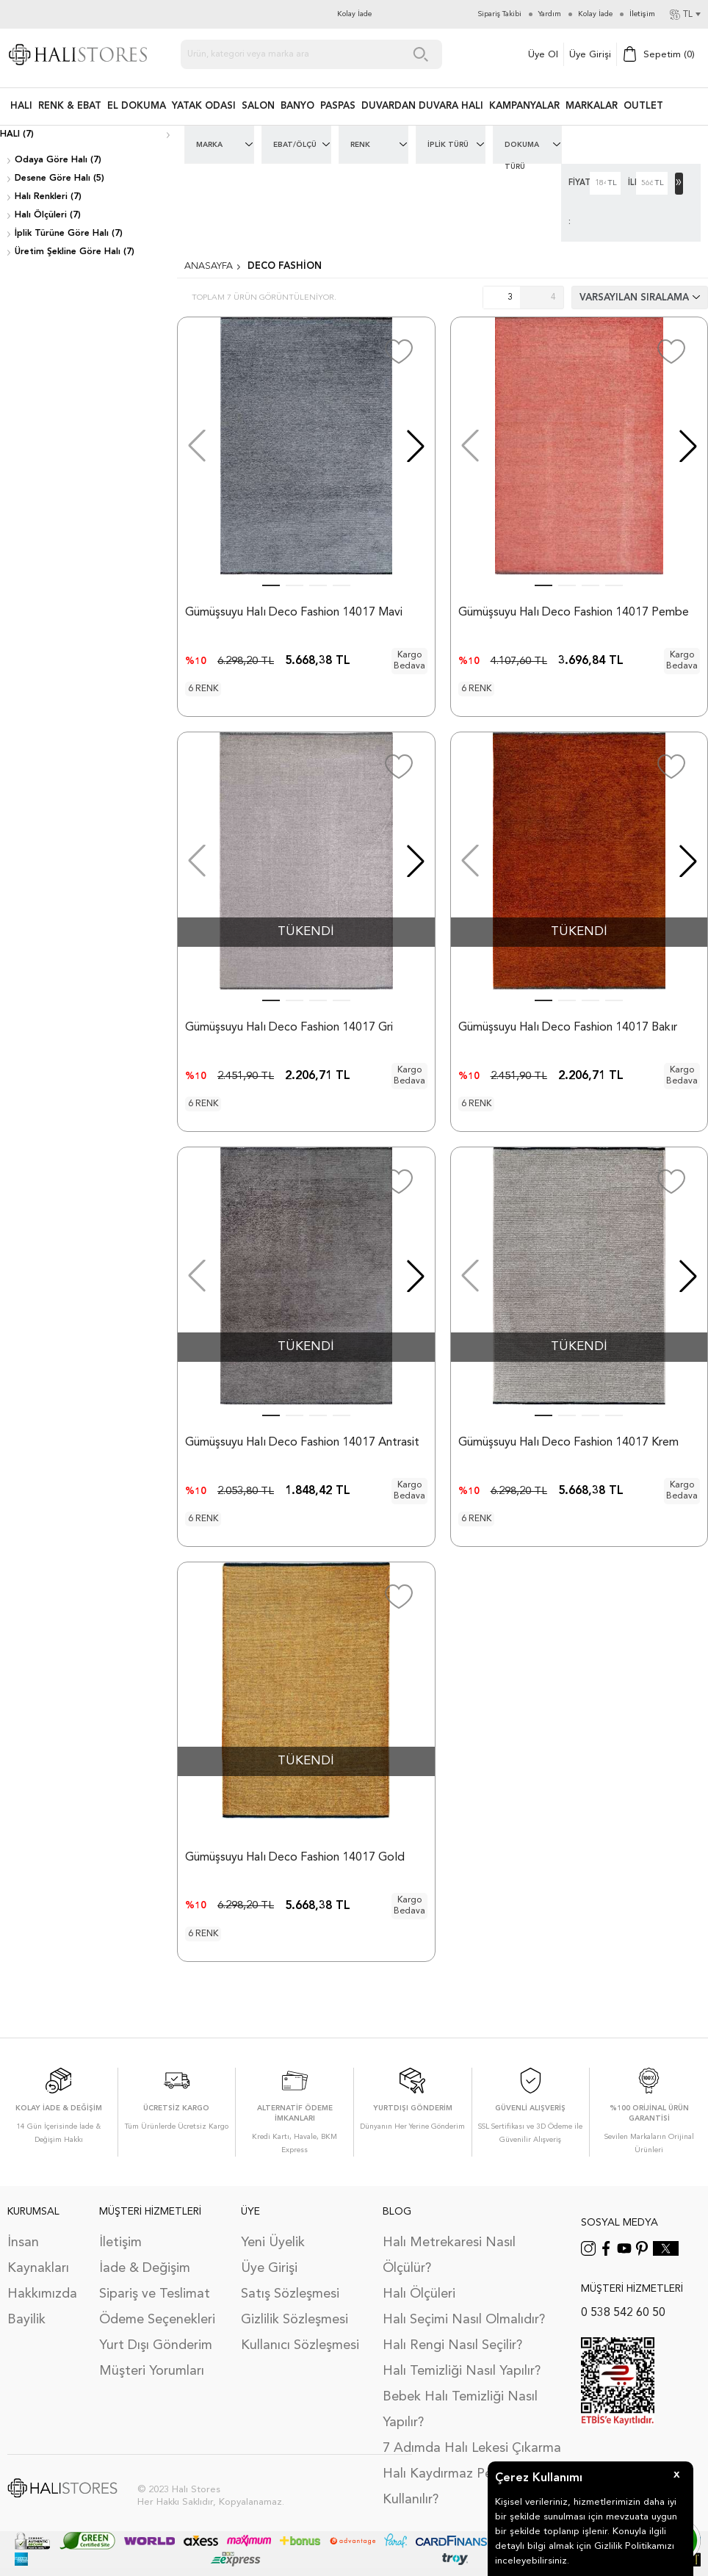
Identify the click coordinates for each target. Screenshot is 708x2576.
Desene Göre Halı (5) (59, 178)
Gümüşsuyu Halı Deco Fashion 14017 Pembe (573, 612)
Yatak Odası (204, 106)
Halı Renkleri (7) (48, 196)
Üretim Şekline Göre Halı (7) (74, 252)
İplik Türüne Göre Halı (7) (69, 233)
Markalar (592, 106)
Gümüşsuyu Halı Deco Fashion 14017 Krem (568, 1442)
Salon (258, 106)
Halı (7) (17, 134)
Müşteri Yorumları (151, 2371)
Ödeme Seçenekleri (157, 2319)
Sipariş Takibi (499, 14)
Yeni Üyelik (273, 2242)
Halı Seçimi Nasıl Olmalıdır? (464, 2319)
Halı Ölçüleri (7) (48, 215)
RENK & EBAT (69, 106)
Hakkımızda (42, 2294)
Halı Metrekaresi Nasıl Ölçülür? (449, 2255)
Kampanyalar (524, 106)
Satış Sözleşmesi (290, 2294)
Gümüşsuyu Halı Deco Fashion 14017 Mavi (293, 612)
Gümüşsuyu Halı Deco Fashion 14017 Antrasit (302, 1442)
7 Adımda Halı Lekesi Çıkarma (472, 2448)
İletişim (120, 2242)
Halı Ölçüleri (419, 2294)
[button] (416, 446)
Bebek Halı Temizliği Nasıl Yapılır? (460, 2409)
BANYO (297, 106)
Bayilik (26, 2319)
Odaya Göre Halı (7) (58, 160)
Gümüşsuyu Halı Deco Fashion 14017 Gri (289, 1027)
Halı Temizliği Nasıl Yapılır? (462, 2371)
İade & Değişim (144, 2268)
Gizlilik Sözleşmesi (294, 2319)
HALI (21, 106)
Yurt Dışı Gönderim (155, 2345)
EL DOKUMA (136, 106)
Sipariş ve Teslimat (154, 2294)
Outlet (643, 106)
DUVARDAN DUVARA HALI (422, 106)
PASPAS (337, 106)
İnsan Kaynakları (38, 2255)
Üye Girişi (590, 54)
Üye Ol (543, 54)
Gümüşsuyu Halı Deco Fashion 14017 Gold (295, 1858)
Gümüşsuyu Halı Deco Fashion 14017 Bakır (567, 1027)
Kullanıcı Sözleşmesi (300, 2345)
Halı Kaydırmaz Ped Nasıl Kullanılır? (458, 2486)
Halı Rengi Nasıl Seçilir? (452, 2345)
